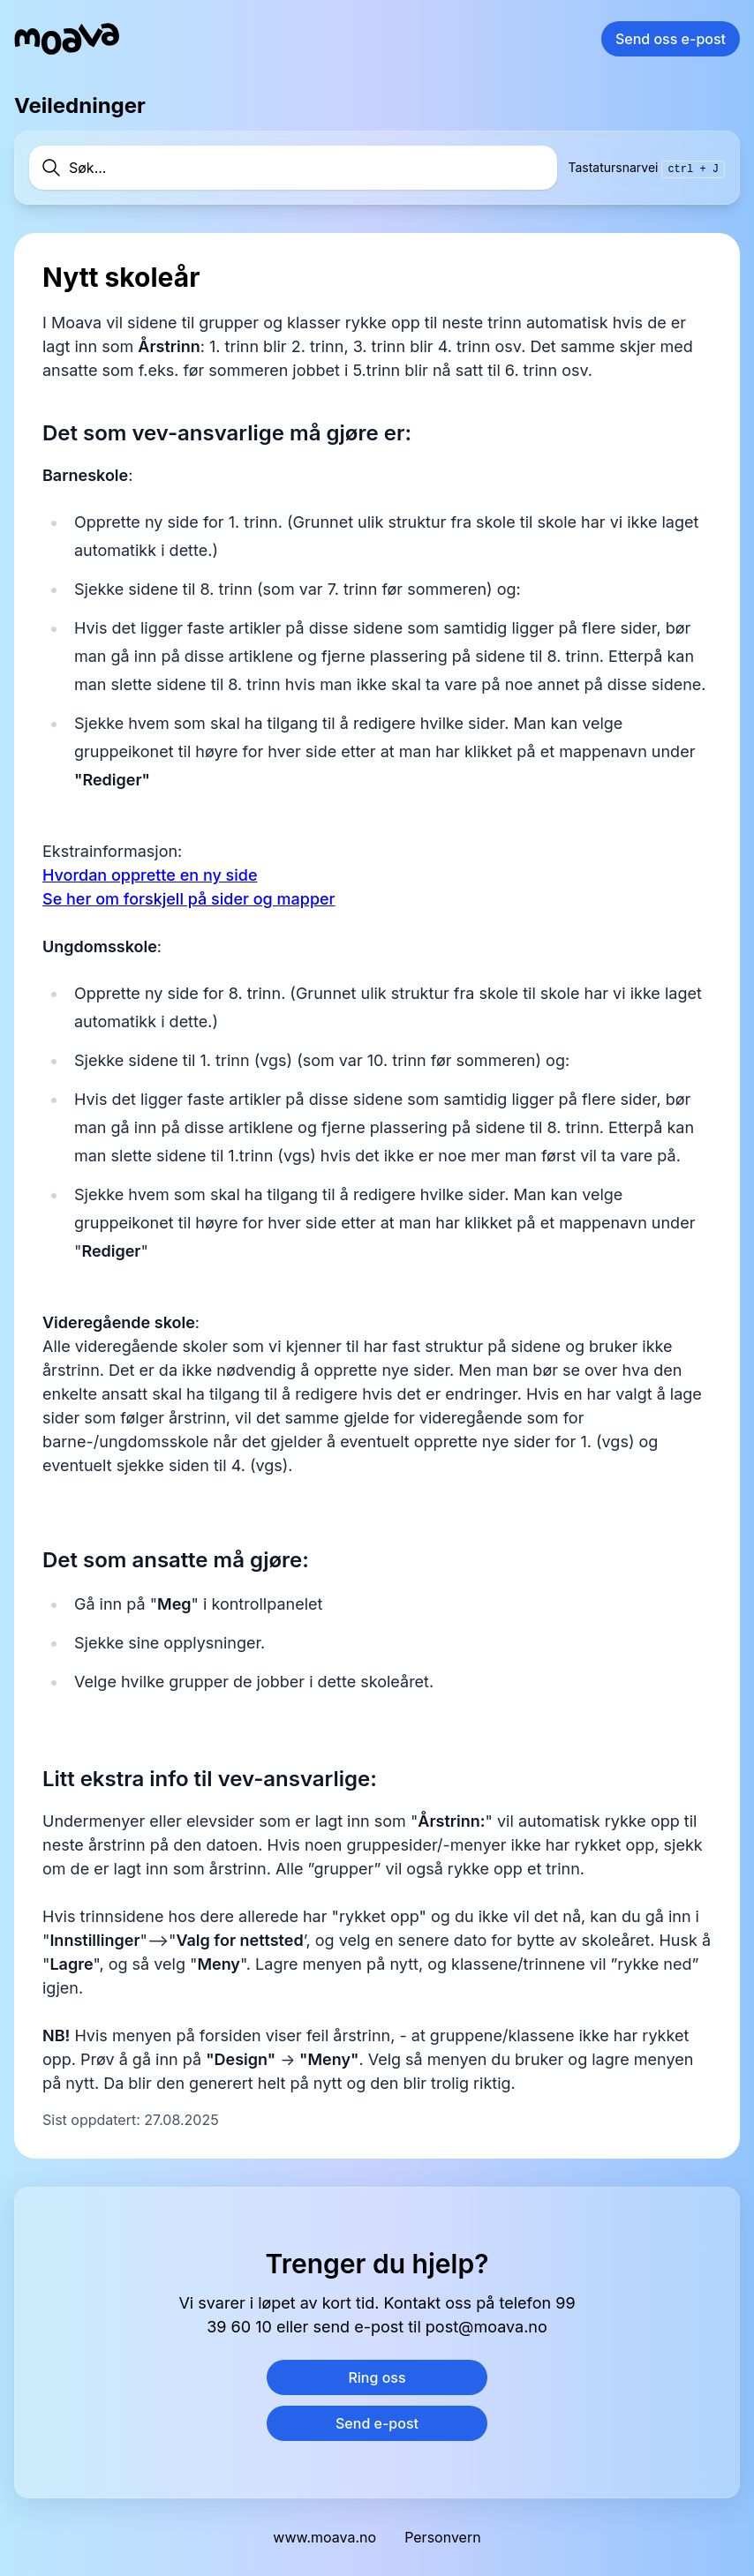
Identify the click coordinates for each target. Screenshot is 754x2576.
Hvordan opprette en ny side (150, 875)
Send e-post (377, 2423)
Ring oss (376, 2377)
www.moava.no (324, 2537)
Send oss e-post (670, 39)
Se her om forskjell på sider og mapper (189, 899)
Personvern (442, 2537)
